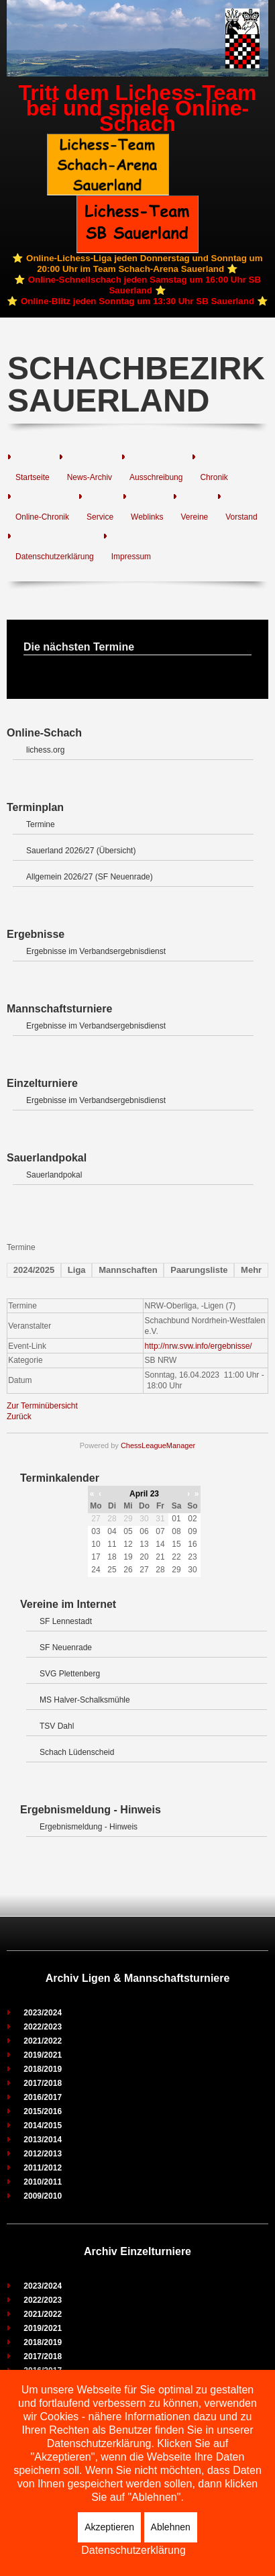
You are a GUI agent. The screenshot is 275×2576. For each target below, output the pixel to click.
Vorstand (241, 517)
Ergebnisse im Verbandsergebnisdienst (96, 951)
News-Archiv (89, 477)
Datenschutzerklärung (54, 556)
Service (100, 517)
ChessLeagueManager (158, 1445)
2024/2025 (33, 1270)
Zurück (19, 1416)
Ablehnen (170, 2527)
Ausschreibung (155, 477)
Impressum (131, 556)
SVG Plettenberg (70, 1673)
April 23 (144, 1493)
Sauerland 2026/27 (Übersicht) (80, 850)
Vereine (195, 517)
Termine (40, 824)
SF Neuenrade (66, 1647)
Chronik (213, 477)
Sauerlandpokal (54, 1175)
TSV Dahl (57, 1726)
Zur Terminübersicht (42, 1406)
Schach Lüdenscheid (77, 1752)
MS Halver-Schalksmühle (85, 1700)
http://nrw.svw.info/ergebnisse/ (198, 1346)
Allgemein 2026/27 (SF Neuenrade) (89, 876)
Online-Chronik (42, 517)
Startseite (32, 477)
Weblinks (147, 517)
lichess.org (45, 750)
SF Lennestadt (66, 1621)
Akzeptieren (109, 2527)
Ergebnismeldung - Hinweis (89, 1826)
